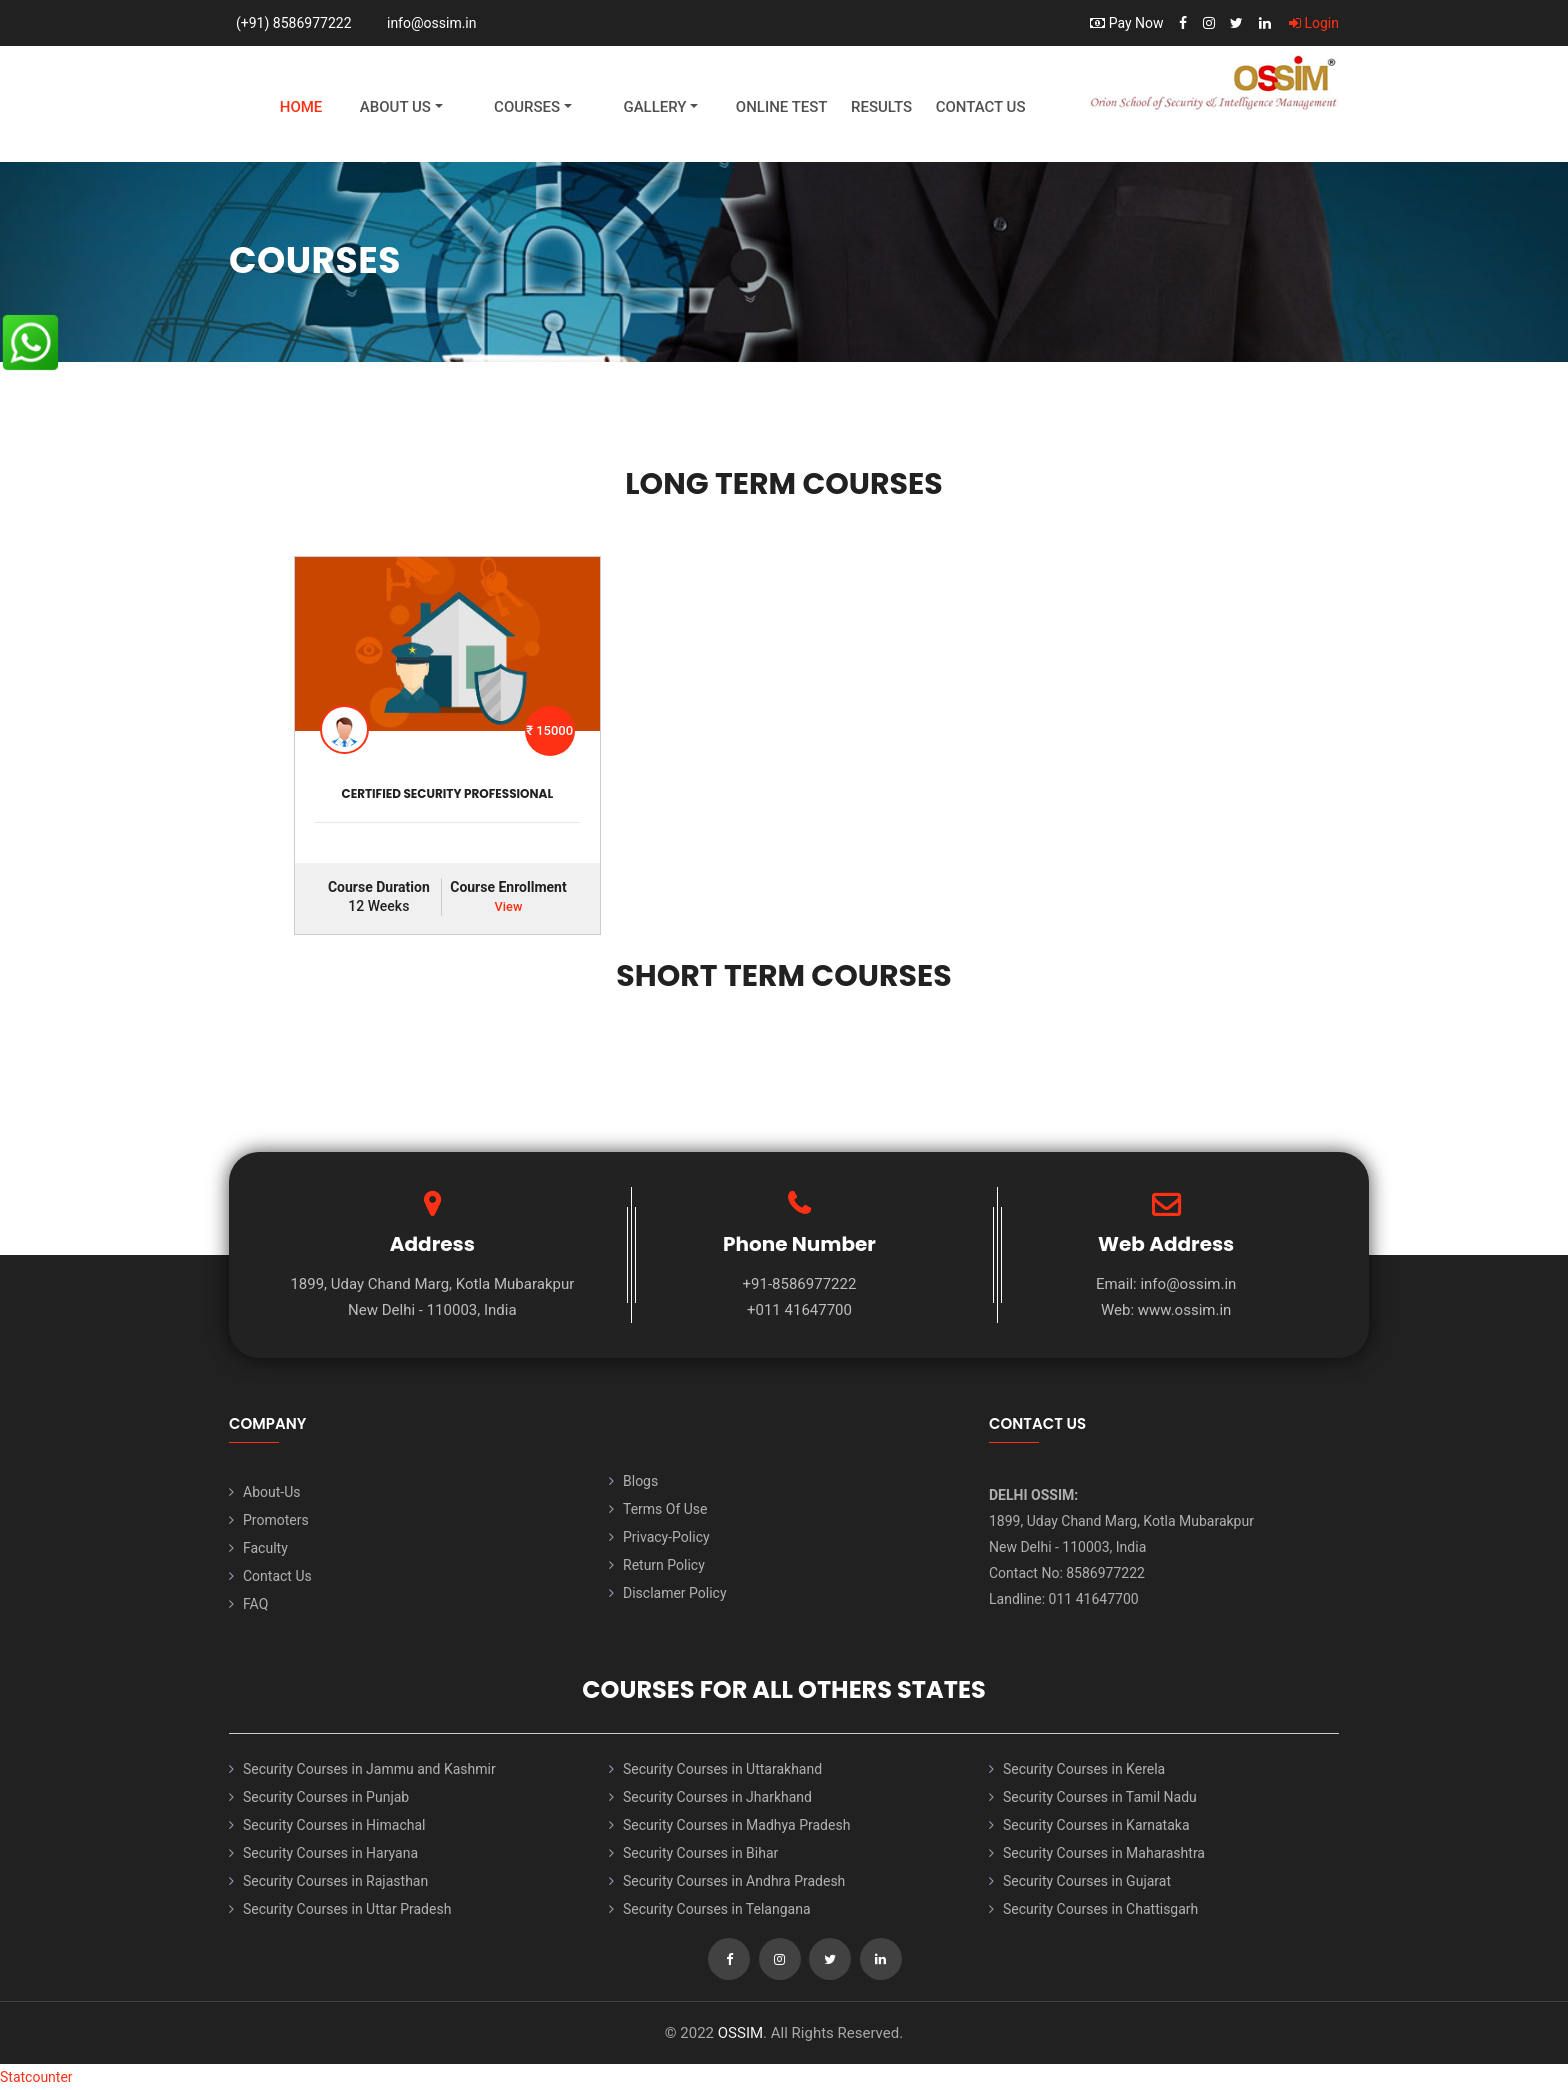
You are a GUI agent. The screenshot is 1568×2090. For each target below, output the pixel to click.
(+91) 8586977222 (294, 23)
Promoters (276, 1520)
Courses (527, 107)
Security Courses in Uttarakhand (722, 1769)
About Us (395, 107)
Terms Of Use (665, 1509)
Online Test (782, 107)
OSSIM (740, 2033)
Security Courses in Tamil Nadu (1100, 1797)
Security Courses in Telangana (717, 1909)
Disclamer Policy (675, 1593)
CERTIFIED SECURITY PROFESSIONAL (448, 793)
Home (301, 107)
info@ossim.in (432, 23)
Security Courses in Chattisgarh (1100, 1909)
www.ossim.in (1185, 1310)
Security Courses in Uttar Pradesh (347, 1909)
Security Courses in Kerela (1084, 1769)
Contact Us (981, 107)
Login (1314, 23)
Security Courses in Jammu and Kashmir (369, 1769)
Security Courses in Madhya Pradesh (736, 1825)
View (508, 906)
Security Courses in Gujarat (1087, 1881)
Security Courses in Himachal (334, 1825)
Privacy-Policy (666, 1537)
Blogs (640, 1481)
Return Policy (664, 1565)
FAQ (255, 1604)
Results (881, 107)
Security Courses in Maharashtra (1104, 1853)
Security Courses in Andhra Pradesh (734, 1881)
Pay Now (1126, 23)
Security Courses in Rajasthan (335, 1881)
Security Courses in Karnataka (1096, 1825)
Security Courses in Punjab (326, 1797)
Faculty (265, 1548)
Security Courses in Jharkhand (717, 1797)
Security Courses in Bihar (700, 1853)
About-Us (271, 1492)
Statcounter (36, 2077)
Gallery (654, 107)
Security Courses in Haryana (330, 1853)
